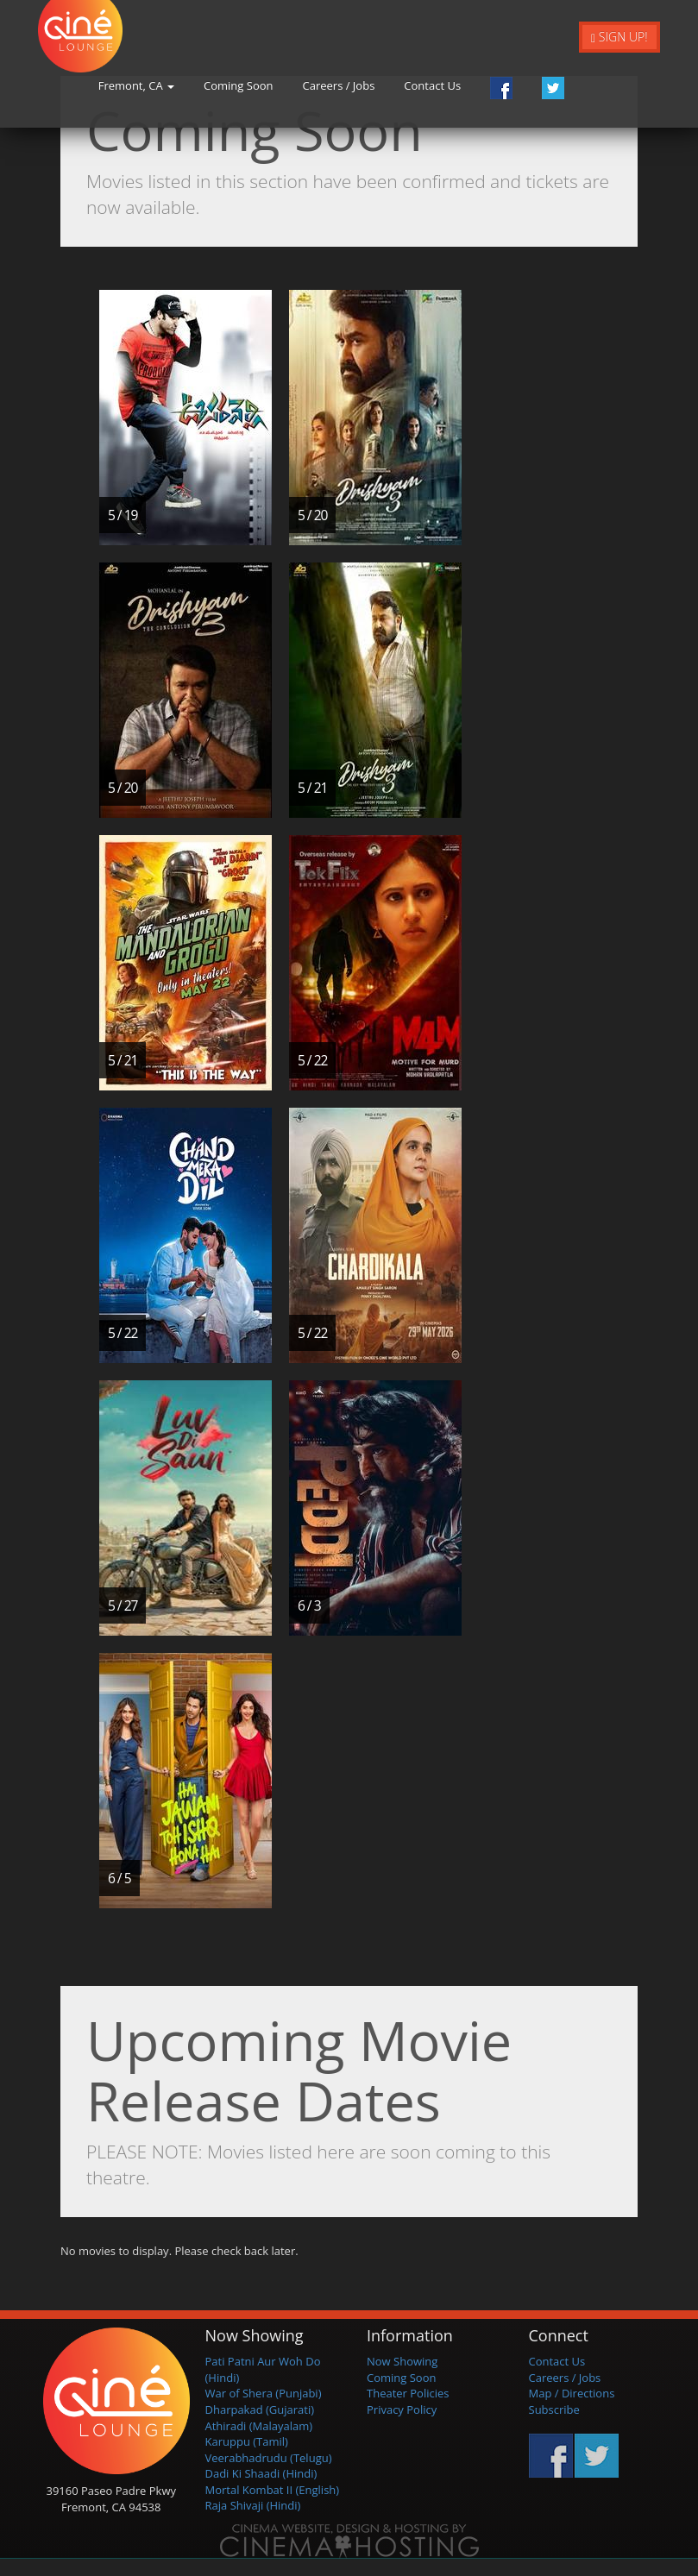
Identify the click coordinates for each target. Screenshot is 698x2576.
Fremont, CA (217, 89)
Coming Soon (318, 89)
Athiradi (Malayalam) (259, 2426)
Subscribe (554, 2409)
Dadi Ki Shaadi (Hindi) (261, 2473)
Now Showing (402, 2361)
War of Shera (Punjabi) (263, 2393)
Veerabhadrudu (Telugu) (268, 2458)
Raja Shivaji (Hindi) (253, 2505)
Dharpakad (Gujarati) (260, 2409)
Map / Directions (572, 2393)
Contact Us (513, 89)
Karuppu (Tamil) (246, 2441)
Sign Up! (619, 36)
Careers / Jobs (419, 89)
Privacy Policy (402, 2409)
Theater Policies (408, 2393)
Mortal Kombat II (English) (272, 2489)
